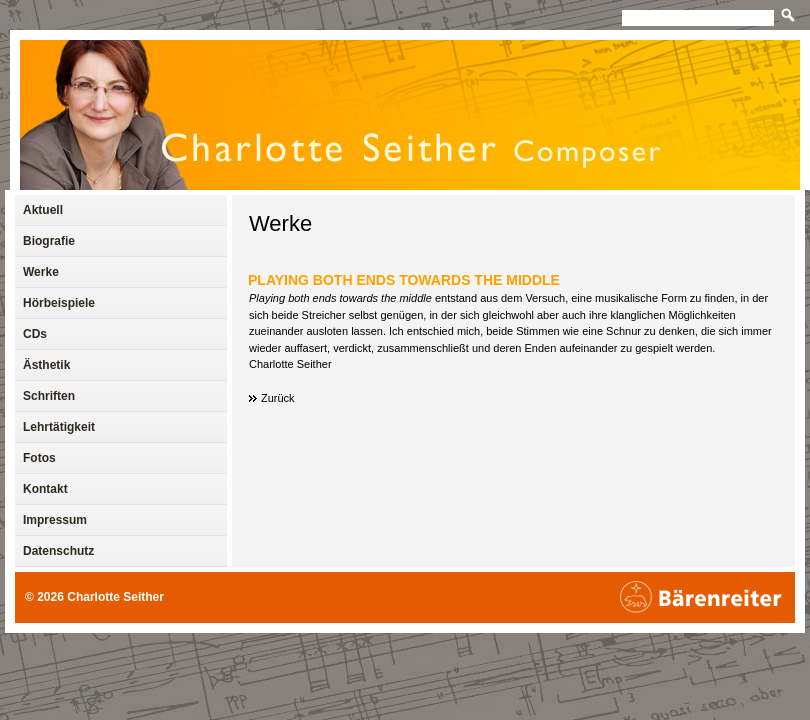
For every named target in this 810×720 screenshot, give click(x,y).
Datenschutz (58, 551)
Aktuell (43, 210)
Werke (280, 223)
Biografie (49, 241)
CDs (35, 334)
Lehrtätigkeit (59, 427)
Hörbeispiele (59, 303)
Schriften (49, 396)
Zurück (278, 398)
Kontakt (45, 489)
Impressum (55, 520)
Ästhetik (46, 365)
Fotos (39, 458)
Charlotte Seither (115, 597)
